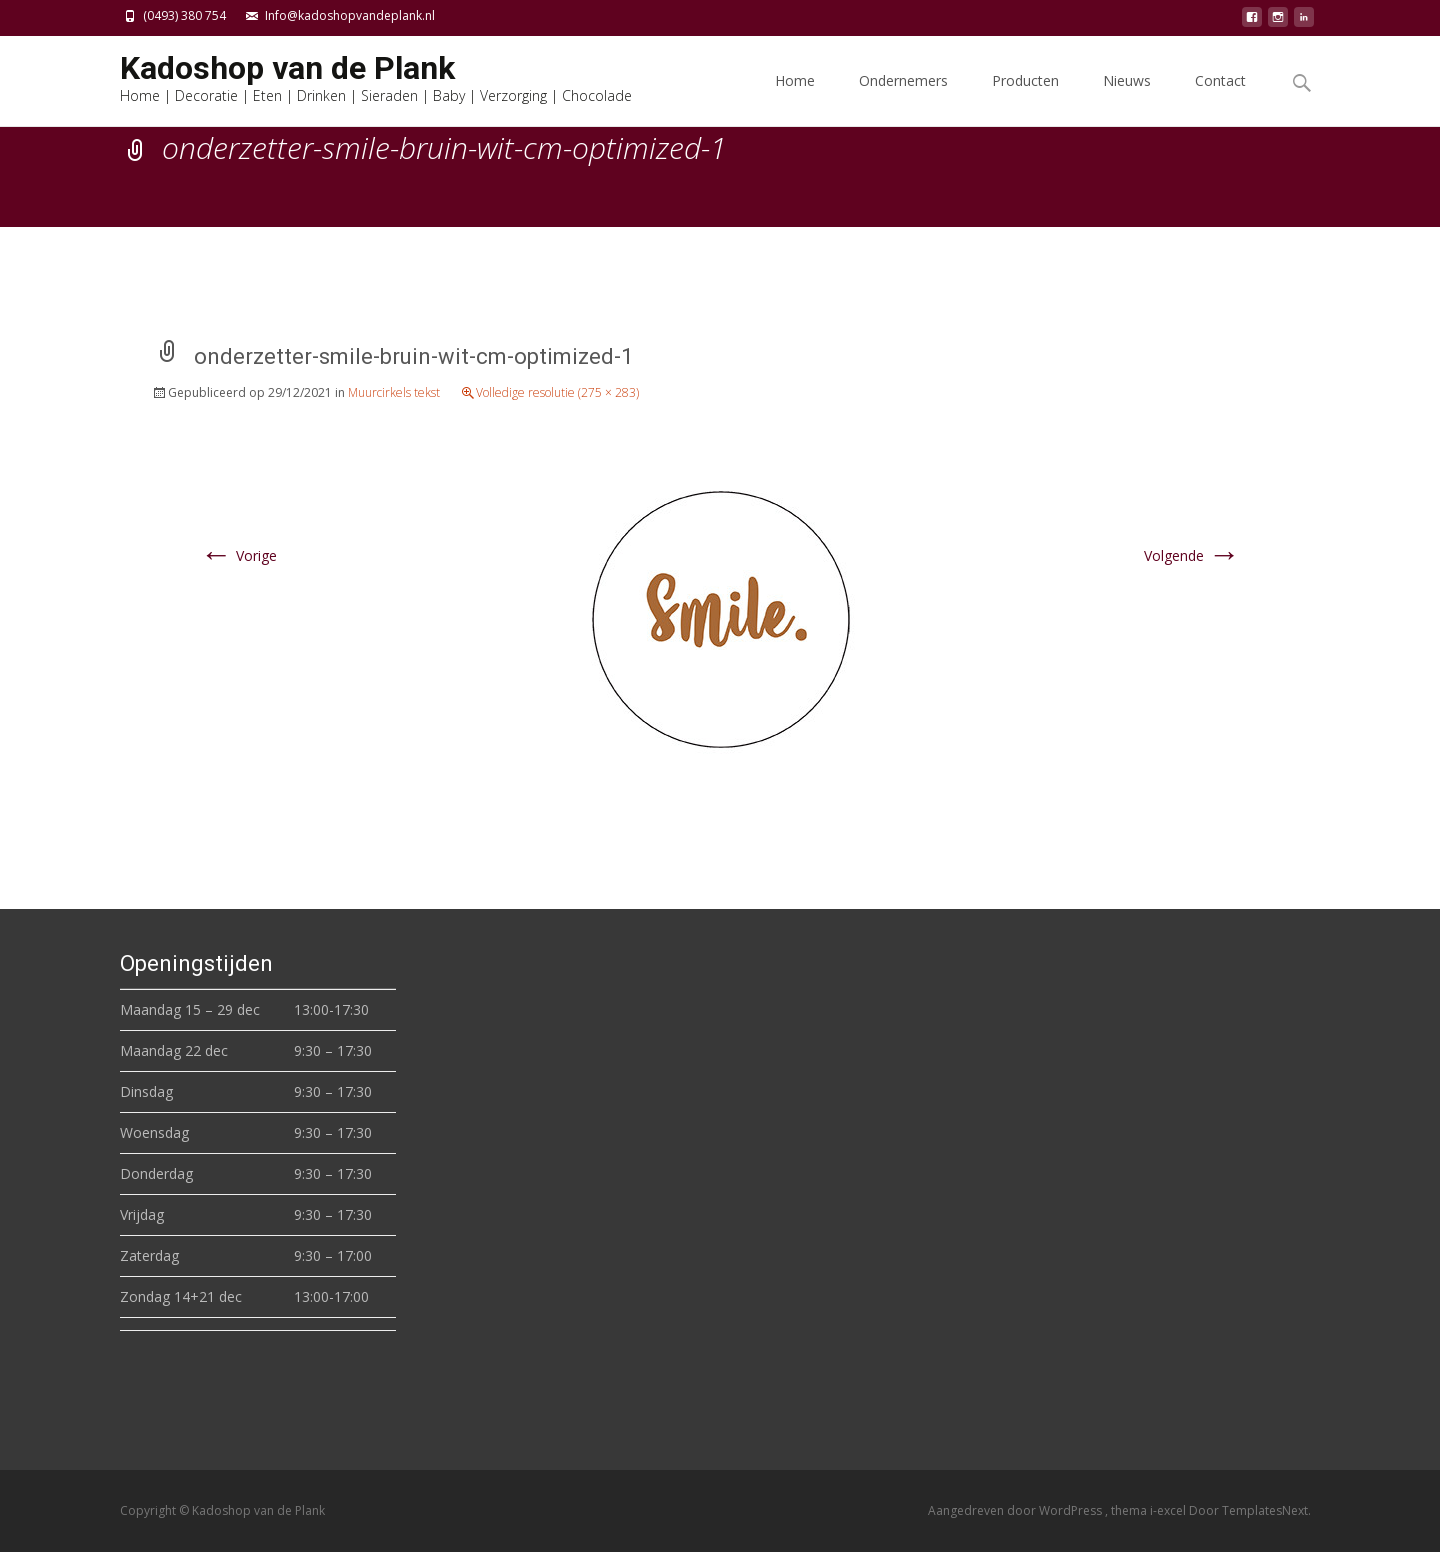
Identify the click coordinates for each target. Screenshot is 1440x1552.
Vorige (238, 555)
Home (795, 98)
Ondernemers (903, 98)
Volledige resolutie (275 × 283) (557, 392)
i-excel (1169, 1510)
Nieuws (1127, 98)
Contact (1220, 98)
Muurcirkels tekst (394, 392)
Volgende (1192, 555)
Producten (1025, 98)
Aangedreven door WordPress (1016, 1510)
